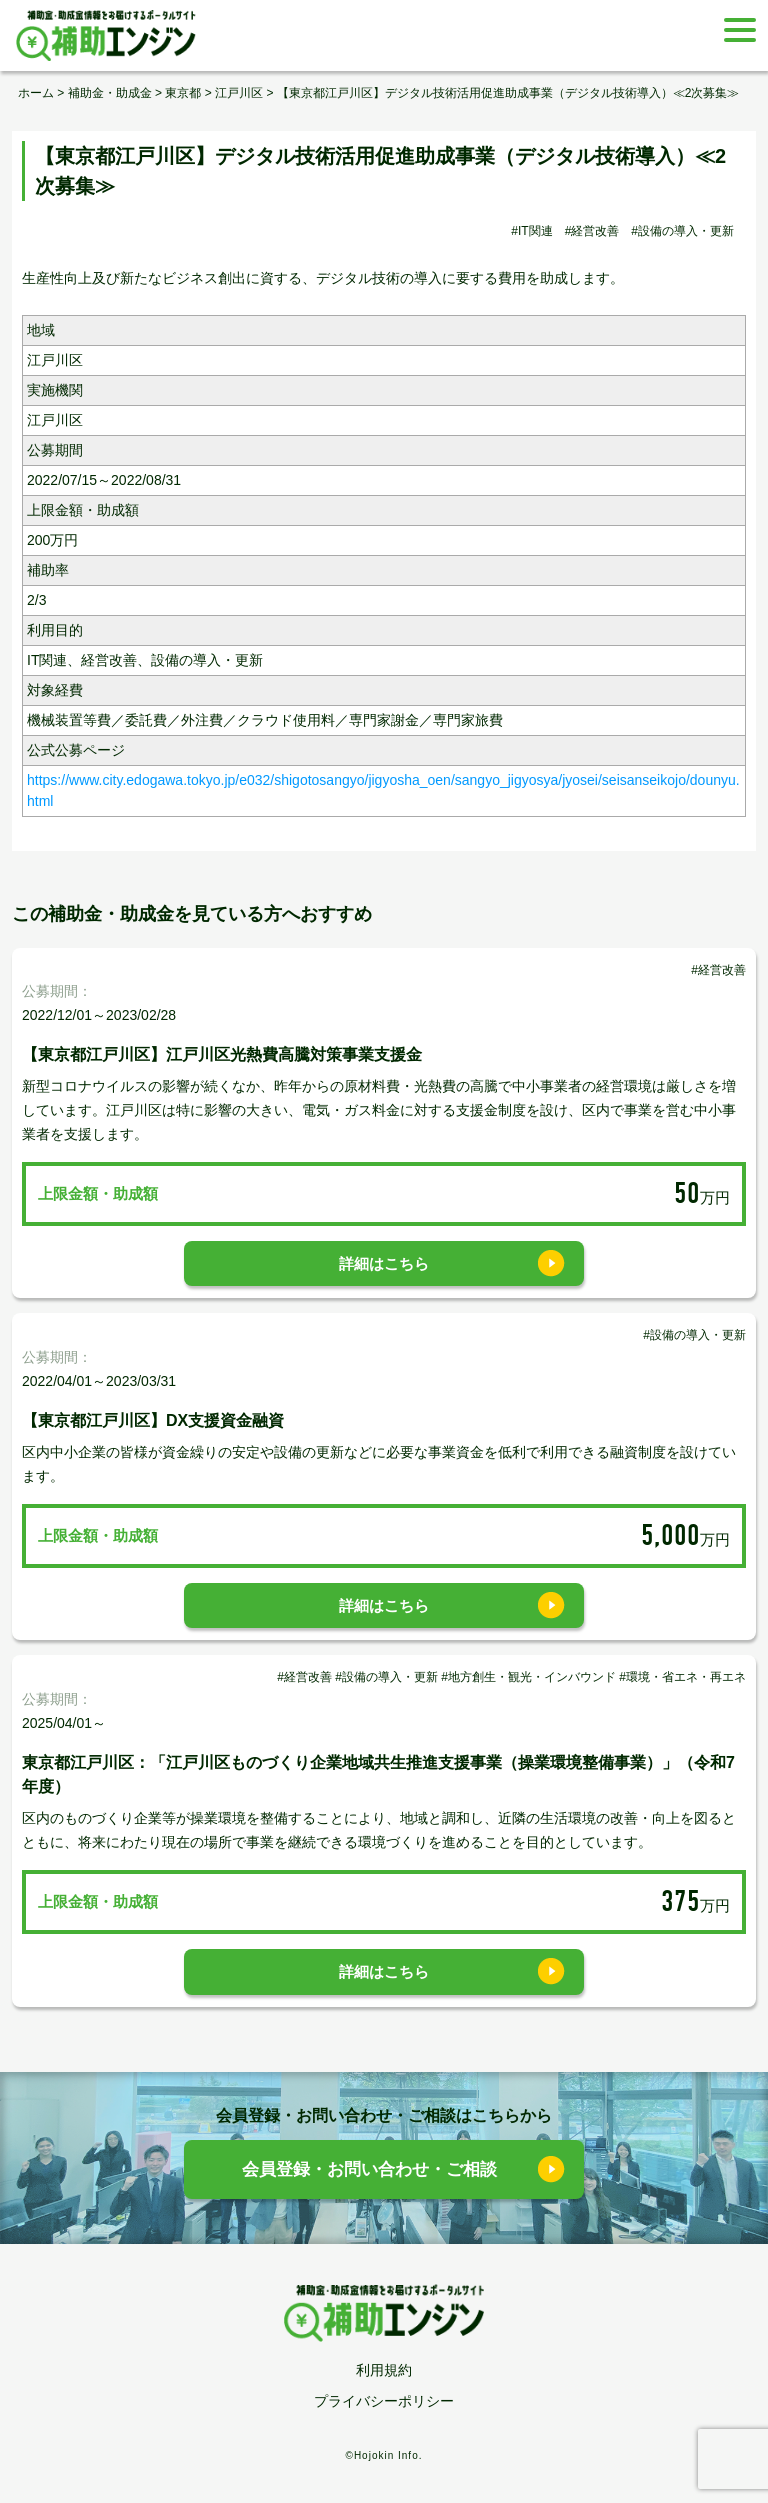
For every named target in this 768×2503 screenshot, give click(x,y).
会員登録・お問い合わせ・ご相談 (369, 2169)
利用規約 (384, 2370)
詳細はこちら (384, 1263)
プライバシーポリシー (384, 2401)
